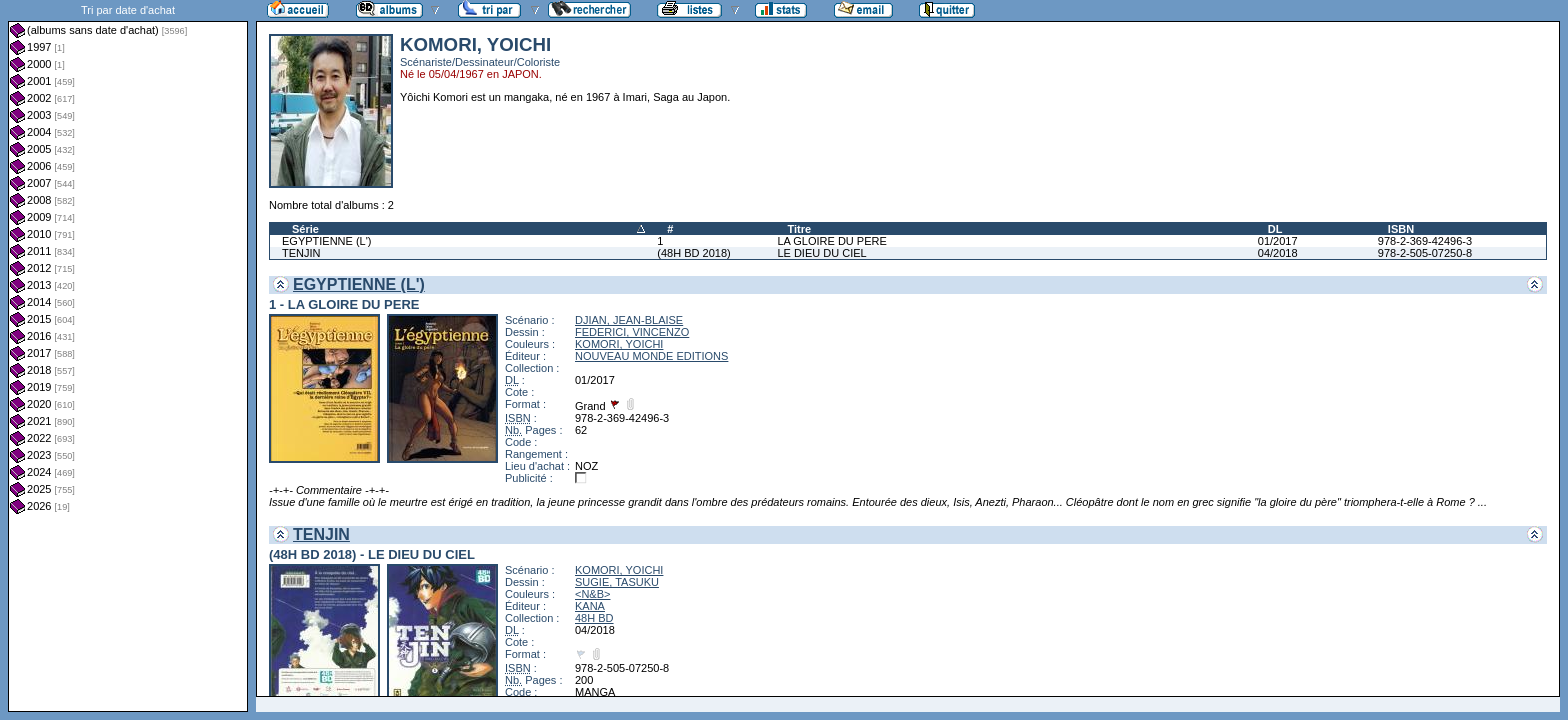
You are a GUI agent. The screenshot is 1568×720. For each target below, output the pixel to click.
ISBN (1401, 229)
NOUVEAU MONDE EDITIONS (651, 356)
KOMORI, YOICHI (619, 344)
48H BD (594, 618)
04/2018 (1278, 253)
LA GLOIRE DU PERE (831, 241)
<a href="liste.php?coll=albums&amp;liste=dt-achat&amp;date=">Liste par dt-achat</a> (128, 356)
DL (1275, 229)
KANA (590, 606)
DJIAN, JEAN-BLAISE (629, 320)
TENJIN (301, 253)
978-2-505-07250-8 (1425, 253)
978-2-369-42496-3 (1425, 241)
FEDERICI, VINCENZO (632, 332)
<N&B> (592, 594)
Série (305, 229)
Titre (799, 229)
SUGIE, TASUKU (617, 582)
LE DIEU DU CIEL (821, 253)
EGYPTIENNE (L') (327, 241)
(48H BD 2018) (693, 253)
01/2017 (1278, 241)
